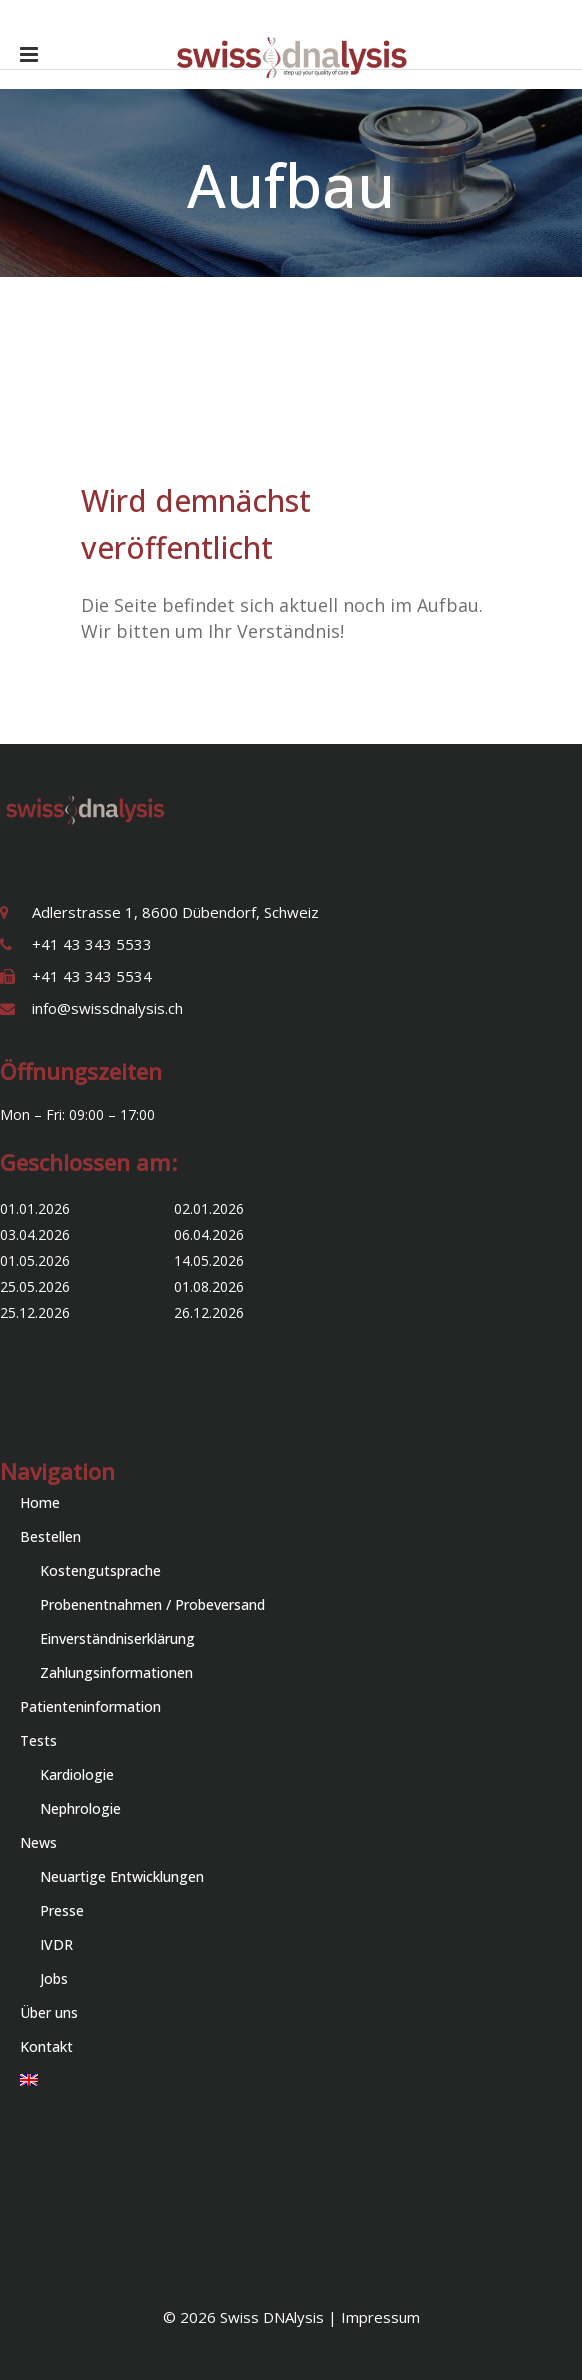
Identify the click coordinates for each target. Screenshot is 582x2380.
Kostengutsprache (100, 1570)
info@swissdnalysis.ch (107, 1008)
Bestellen (50, 1536)
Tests (38, 1740)
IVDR (56, 1944)
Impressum (380, 2317)
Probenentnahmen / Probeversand (152, 1604)
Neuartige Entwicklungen (122, 1876)
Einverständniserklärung (117, 1638)
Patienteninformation (90, 1706)
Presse (62, 1910)
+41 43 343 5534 (92, 976)
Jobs (54, 1978)
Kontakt (46, 2046)
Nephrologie (80, 1808)
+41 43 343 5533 (92, 944)
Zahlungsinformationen (116, 1672)
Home (40, 1502)
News (38, 1842)
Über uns (49, 2012)
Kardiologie (77, 1774)
